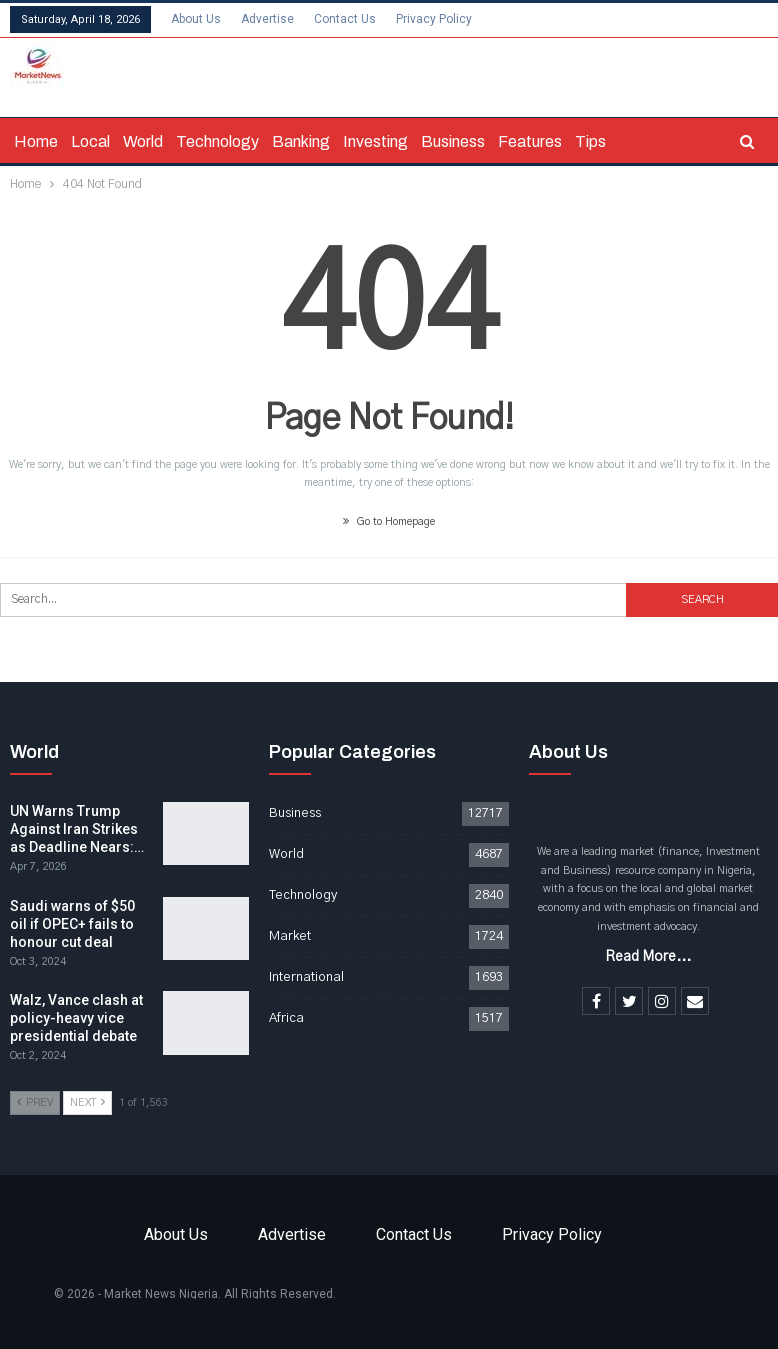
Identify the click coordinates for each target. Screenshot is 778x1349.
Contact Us (345, 19)
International (306, 977)
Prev (35, 1102)
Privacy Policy (434, 19)
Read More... (648, 957)
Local (90, 141)
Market (290, 936)
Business (453, 141)
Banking (301, 141)
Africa (286, 1018)
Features (530, 141)
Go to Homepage (389, 521)
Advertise (267, 19)
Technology (217, 141)
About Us (196, 19)
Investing (375, 141)
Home (36, 141)
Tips (590, 141)
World (143, 141)
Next (87, 1102)
